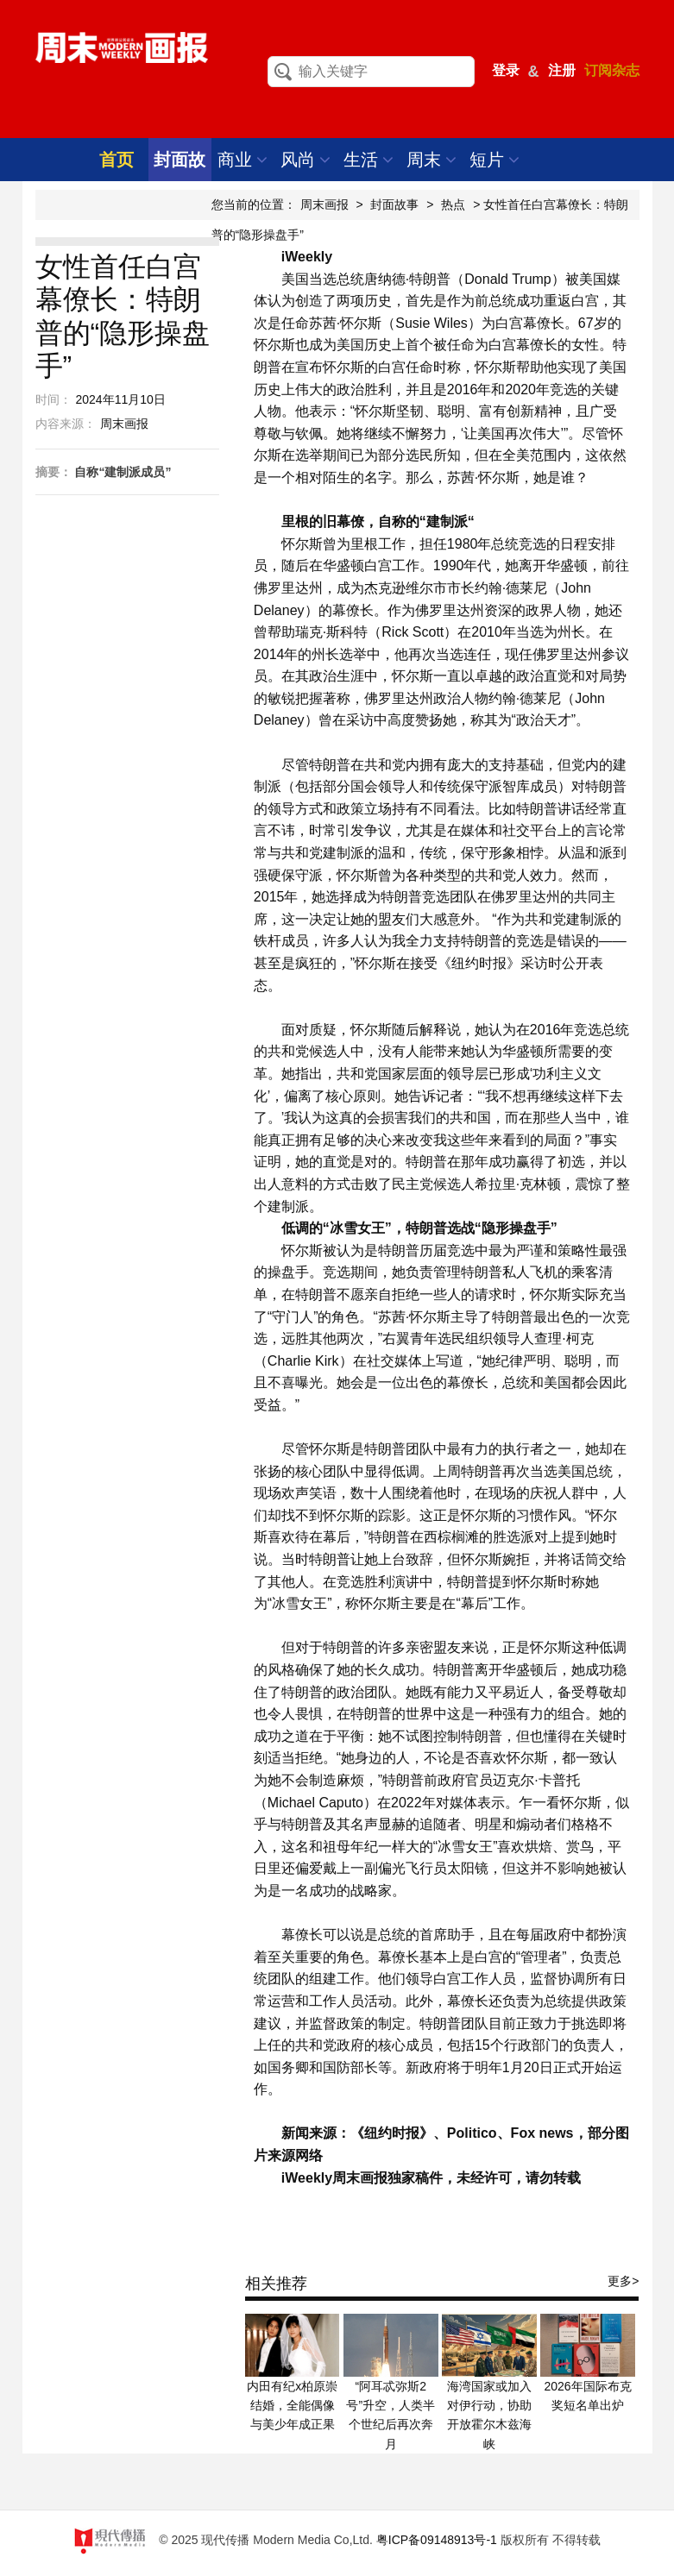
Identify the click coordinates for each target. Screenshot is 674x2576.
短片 (494, 159)
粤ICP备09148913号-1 (436, 2540)
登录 (506, 70)
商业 (242, 159)
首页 (116, 159)
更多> (623, 2281)
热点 (453, 204)
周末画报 (324, 204)
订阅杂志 (611, 70)
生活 (368, 159)
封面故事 (394, 204)
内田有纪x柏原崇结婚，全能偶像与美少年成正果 (292, 2405)
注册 (562, 70)
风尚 (305, 159)
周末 (431, 159)
